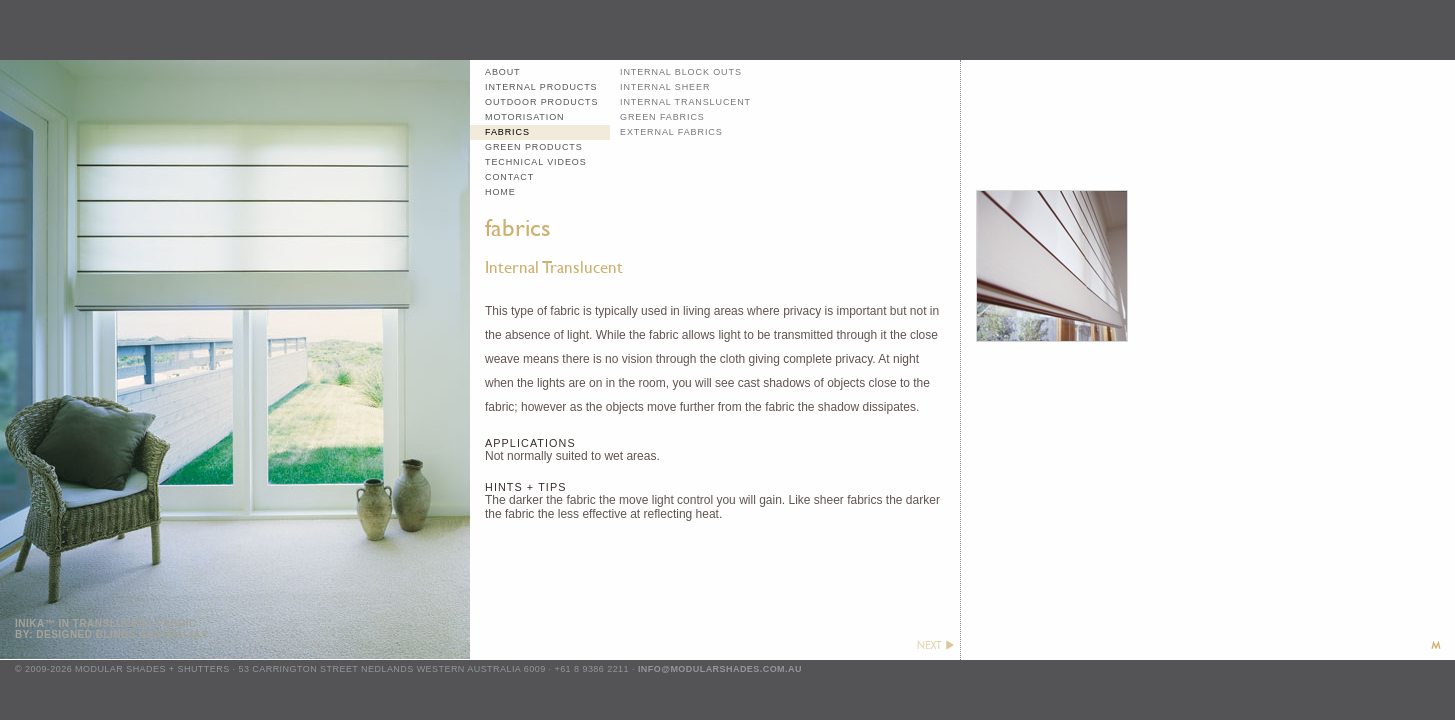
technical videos (536, 162)
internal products (541, 87)
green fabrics (662, 117)
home (500, 192)
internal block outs (681, 72)
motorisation (524, 117)
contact (509, 177)
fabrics (507, 132)
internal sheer (665, 87)
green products (534, 147)
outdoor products (541, 102)
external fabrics (671, 132)
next (935, 645)
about (503, 72)
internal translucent (685, 102)
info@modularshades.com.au (720, 669)
